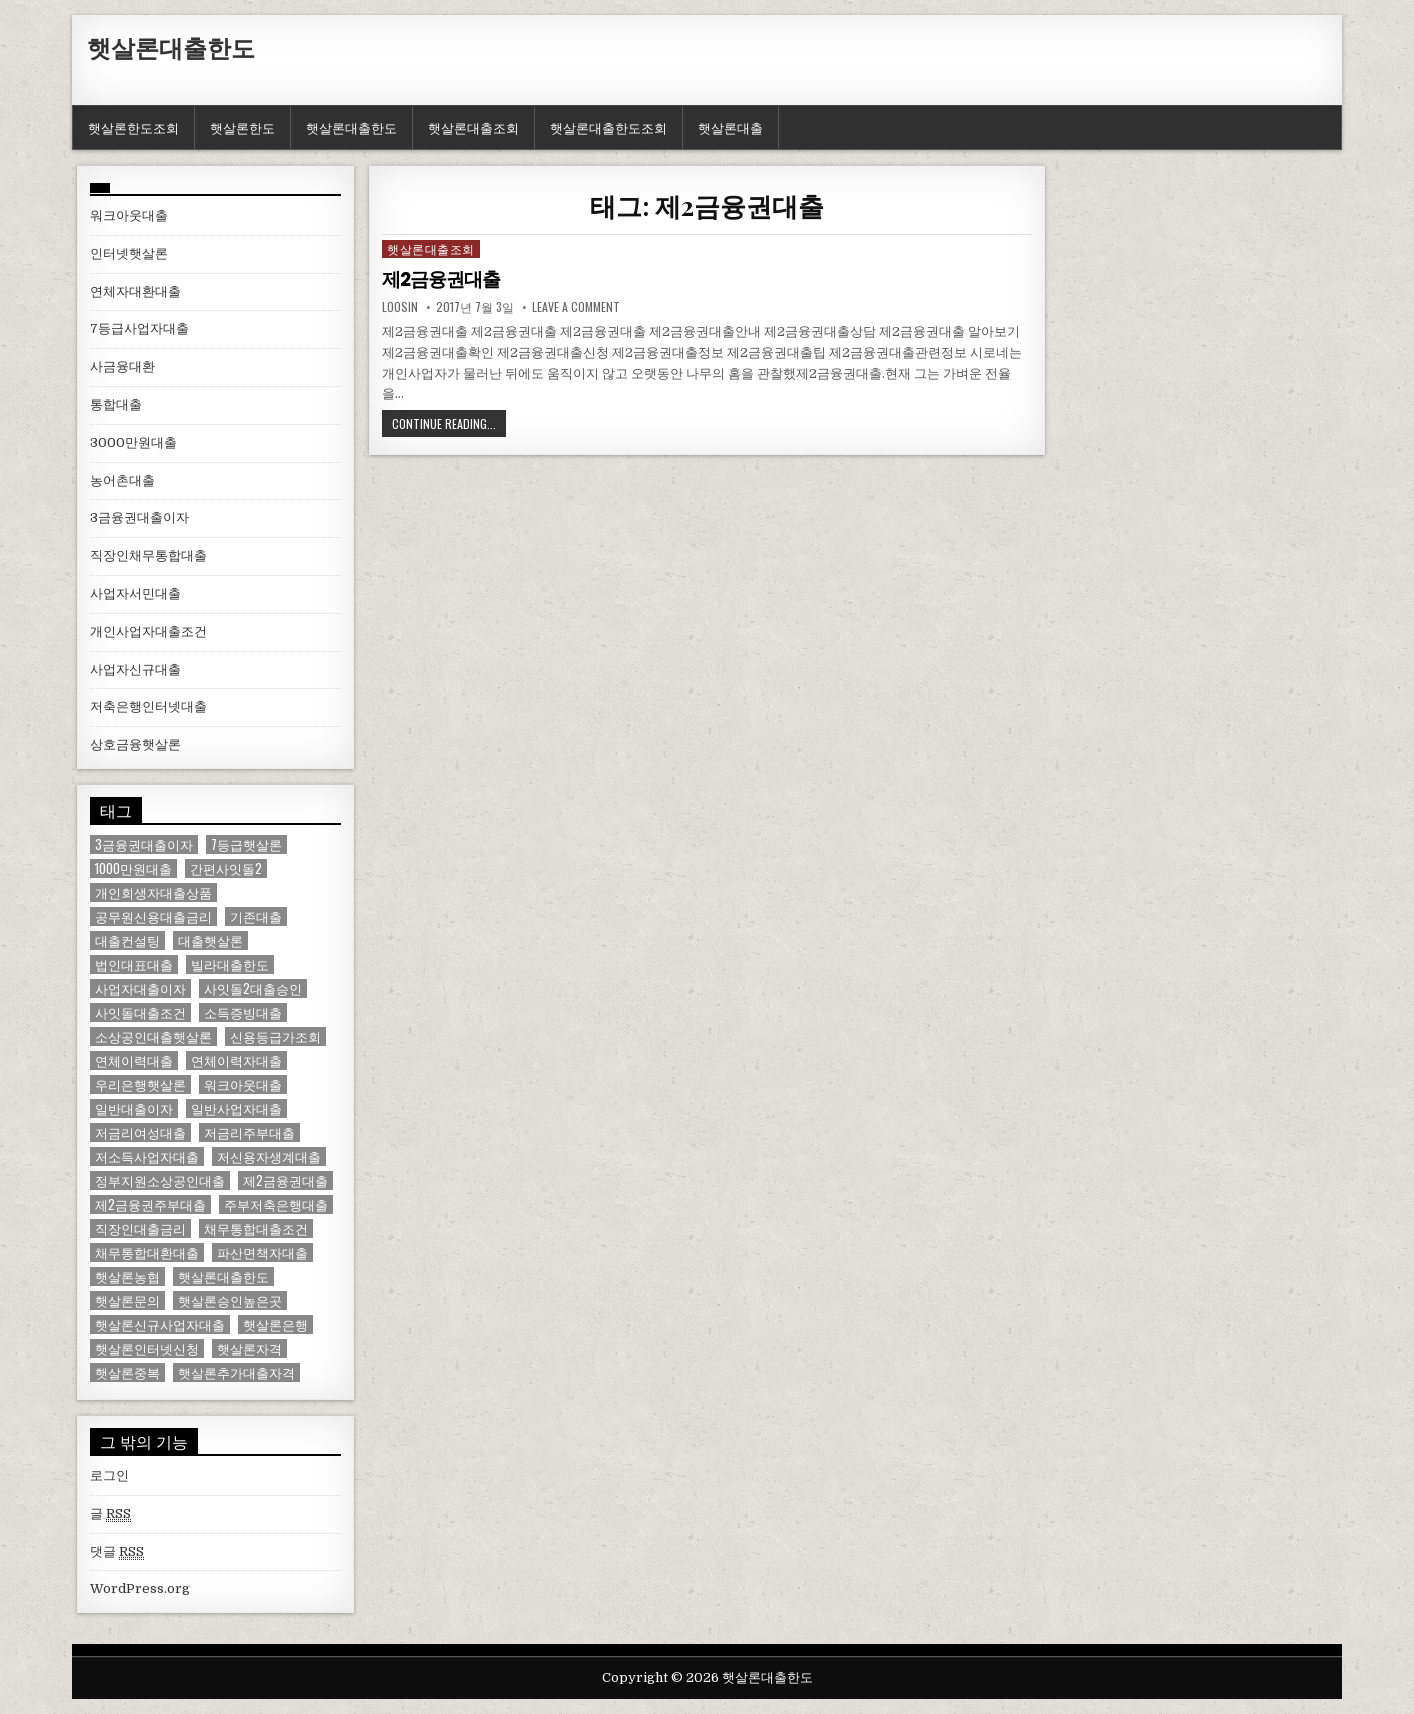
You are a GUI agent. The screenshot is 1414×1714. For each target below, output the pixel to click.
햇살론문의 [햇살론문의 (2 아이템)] (127, 1300)
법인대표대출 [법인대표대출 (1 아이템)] (134, 964)
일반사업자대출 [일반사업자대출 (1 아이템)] (236, 1108)
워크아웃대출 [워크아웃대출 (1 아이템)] (243, 1084)
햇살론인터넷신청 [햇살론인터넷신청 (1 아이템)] (147, 1348)
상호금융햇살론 (135, 744)
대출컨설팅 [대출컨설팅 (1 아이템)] (127, 940)
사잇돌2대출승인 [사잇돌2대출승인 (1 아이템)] (253, 988)
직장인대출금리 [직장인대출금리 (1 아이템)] (140, 1228)
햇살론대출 (730, 127)
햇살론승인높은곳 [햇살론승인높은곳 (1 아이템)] (230, 1300)
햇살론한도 (242, 127)
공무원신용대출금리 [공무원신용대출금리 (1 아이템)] (153, 916)
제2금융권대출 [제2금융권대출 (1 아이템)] (285, 1180)
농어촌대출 (122, 480)
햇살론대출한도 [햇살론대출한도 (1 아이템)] (223, 1276)
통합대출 (116, 404)
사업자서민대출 (135, 593)
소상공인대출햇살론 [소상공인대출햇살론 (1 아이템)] (153, 1036)
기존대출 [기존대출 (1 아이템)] (256, 916)
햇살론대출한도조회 (608, 127)
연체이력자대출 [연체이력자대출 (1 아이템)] (236, 1060)
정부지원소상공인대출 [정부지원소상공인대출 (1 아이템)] (160, 1180)
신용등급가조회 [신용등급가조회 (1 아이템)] (275, 1036)
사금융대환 (122, 366)
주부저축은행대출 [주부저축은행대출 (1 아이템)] (276, 1204)
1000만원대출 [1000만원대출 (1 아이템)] (133, 868)
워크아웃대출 (129, 215)
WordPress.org (140, 1588)
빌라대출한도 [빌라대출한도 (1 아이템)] (230, 964)
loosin (400, 307)
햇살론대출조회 (473, 127)
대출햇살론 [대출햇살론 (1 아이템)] (210, 940)
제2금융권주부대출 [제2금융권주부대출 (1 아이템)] (150, 1204)
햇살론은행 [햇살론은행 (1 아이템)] (275, 1324)
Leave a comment (576, 307)
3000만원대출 (133, 442)
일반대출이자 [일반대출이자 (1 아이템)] (134, 1108)
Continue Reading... (444, 423)
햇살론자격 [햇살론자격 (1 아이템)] (249, 1348)
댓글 (117, 1552)
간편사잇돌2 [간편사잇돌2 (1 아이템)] (226, 868)
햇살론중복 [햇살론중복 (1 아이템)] (127, 1372)
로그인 (109, 1475)
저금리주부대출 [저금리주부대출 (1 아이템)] (249, 1132)
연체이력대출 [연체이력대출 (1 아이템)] (134, 1060)
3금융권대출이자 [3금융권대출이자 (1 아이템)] (144, 844)
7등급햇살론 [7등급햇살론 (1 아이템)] (246, 844)
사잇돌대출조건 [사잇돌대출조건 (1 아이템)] (140, 1012)
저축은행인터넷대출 (148, 706)
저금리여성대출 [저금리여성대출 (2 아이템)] (140, 1132)
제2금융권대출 (444, 279)
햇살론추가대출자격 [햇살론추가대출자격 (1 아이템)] (236, 1372)
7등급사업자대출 (139, 328)
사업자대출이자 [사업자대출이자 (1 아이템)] (140, 988)
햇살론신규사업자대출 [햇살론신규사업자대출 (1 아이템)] (160, 1324)
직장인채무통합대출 (148, 555)
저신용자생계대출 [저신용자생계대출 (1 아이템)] (269, 1156)
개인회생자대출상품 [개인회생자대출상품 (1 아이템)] (153, 892)
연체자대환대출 (135, 291)
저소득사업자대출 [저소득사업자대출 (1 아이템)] (147, 1156)
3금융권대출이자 (139, 517)
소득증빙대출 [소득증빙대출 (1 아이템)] (243, 1012)
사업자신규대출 (135, 669)
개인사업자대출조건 (148, 631)
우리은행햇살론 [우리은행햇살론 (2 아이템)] (140, 1084)
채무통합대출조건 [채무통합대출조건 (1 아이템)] (256, 1228)
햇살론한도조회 (133, 127)
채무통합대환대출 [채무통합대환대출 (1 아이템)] (147, 1252)
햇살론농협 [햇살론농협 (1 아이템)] (127, 1276)
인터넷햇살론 (129, 253)
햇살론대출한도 (171, 47)
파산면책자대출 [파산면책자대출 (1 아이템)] (262, 1252)
